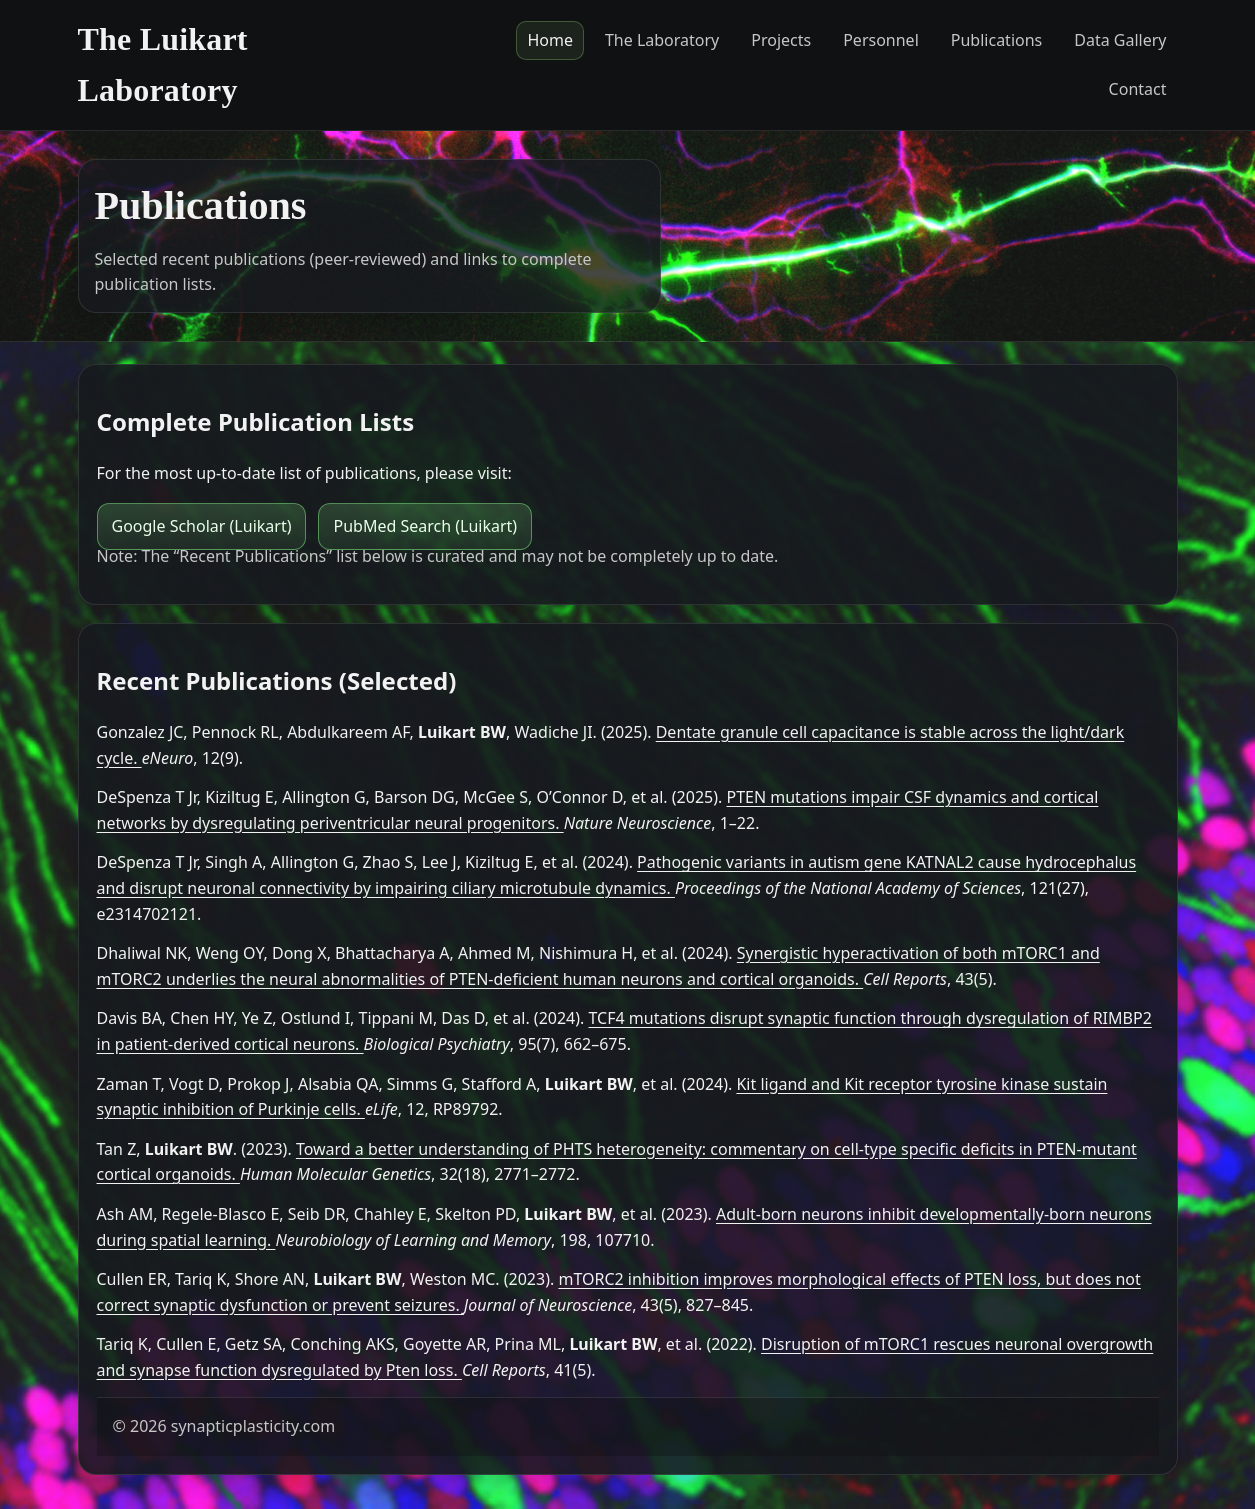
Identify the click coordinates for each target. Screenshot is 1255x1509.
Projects (781, 40)
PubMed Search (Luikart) (425, 526)
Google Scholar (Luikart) (202, 526)
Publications (996, 40)
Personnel (881, 40)
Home (550, 40)
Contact (1138, 89)
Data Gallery (1120, 40)
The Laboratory (662, 40)
